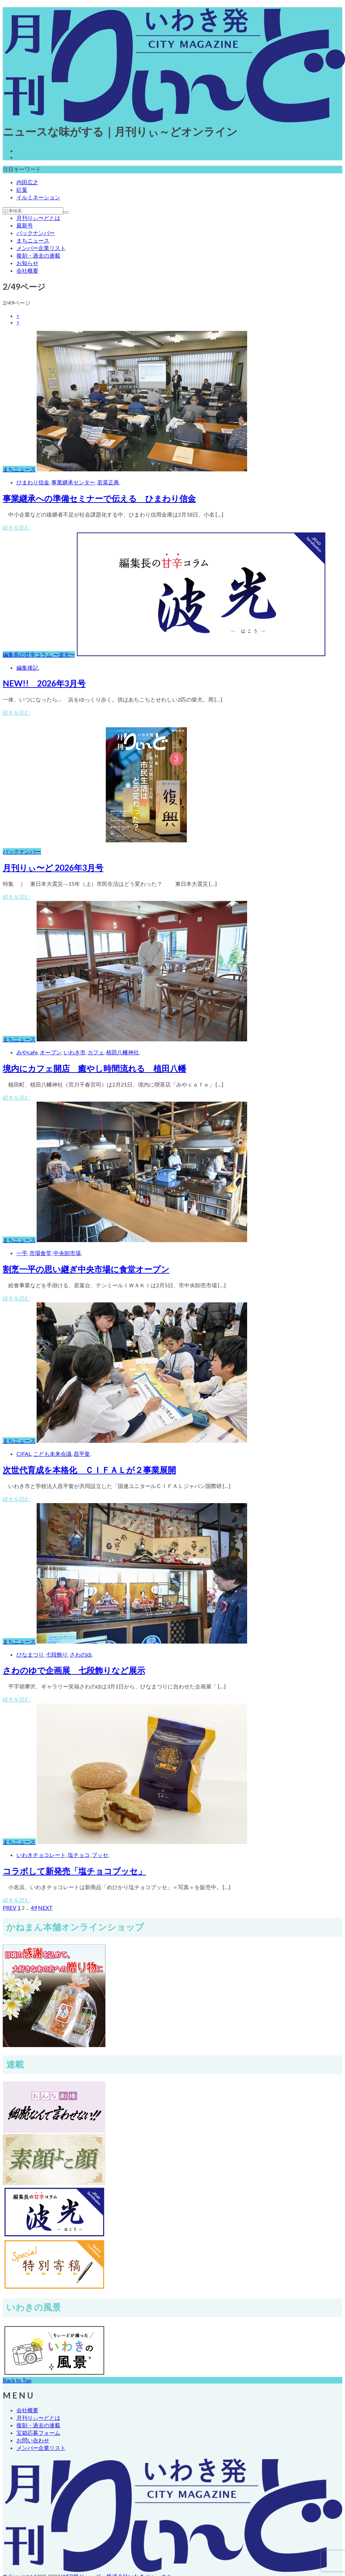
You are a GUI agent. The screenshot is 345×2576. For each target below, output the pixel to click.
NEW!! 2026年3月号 (44, 683)
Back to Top (17, 2380)
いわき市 (75, 1052)
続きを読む (16, 527)
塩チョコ (79, 1855)
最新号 (24, 225)
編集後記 (27, 667)
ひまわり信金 (32, 482)
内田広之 (27, 182)
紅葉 (21, 189)
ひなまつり (30, 1654)
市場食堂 (40, 1253)
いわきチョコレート (41, 1855)
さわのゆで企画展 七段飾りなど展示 (74, 1670)
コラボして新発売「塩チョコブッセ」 (74, 1871)
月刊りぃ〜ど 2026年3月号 (53, 867)
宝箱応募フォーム (38, 2432)
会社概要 (27, 270)
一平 (21, 1253)
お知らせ (27, 263)
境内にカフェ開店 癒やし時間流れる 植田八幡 (94, 1068)
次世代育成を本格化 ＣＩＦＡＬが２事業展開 (89, 1470)
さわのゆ (81, 1654)
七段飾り (57, 1654)
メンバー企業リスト (41, 248)
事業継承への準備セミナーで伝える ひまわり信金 (99, 498)
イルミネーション (38, 197)
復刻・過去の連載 (38, 255)
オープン (51, 1052)
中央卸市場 (67, 1253)
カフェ (96, 1052)
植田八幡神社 (122, 1052)
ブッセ (100, 1855)
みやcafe (27, 1052)
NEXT (45, 1907)
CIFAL (23, 1453)
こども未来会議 (52, 1453)
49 (34, 1907)
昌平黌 (82, 1453)
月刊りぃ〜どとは (38, 217)
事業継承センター (73, 482)
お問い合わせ (32, 2440)
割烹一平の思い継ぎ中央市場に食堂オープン (86, 1269)
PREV (9, 1907)
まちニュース (32, 240)
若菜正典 (108, 482)
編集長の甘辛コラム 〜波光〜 (39, 654)
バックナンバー (35, 233)
